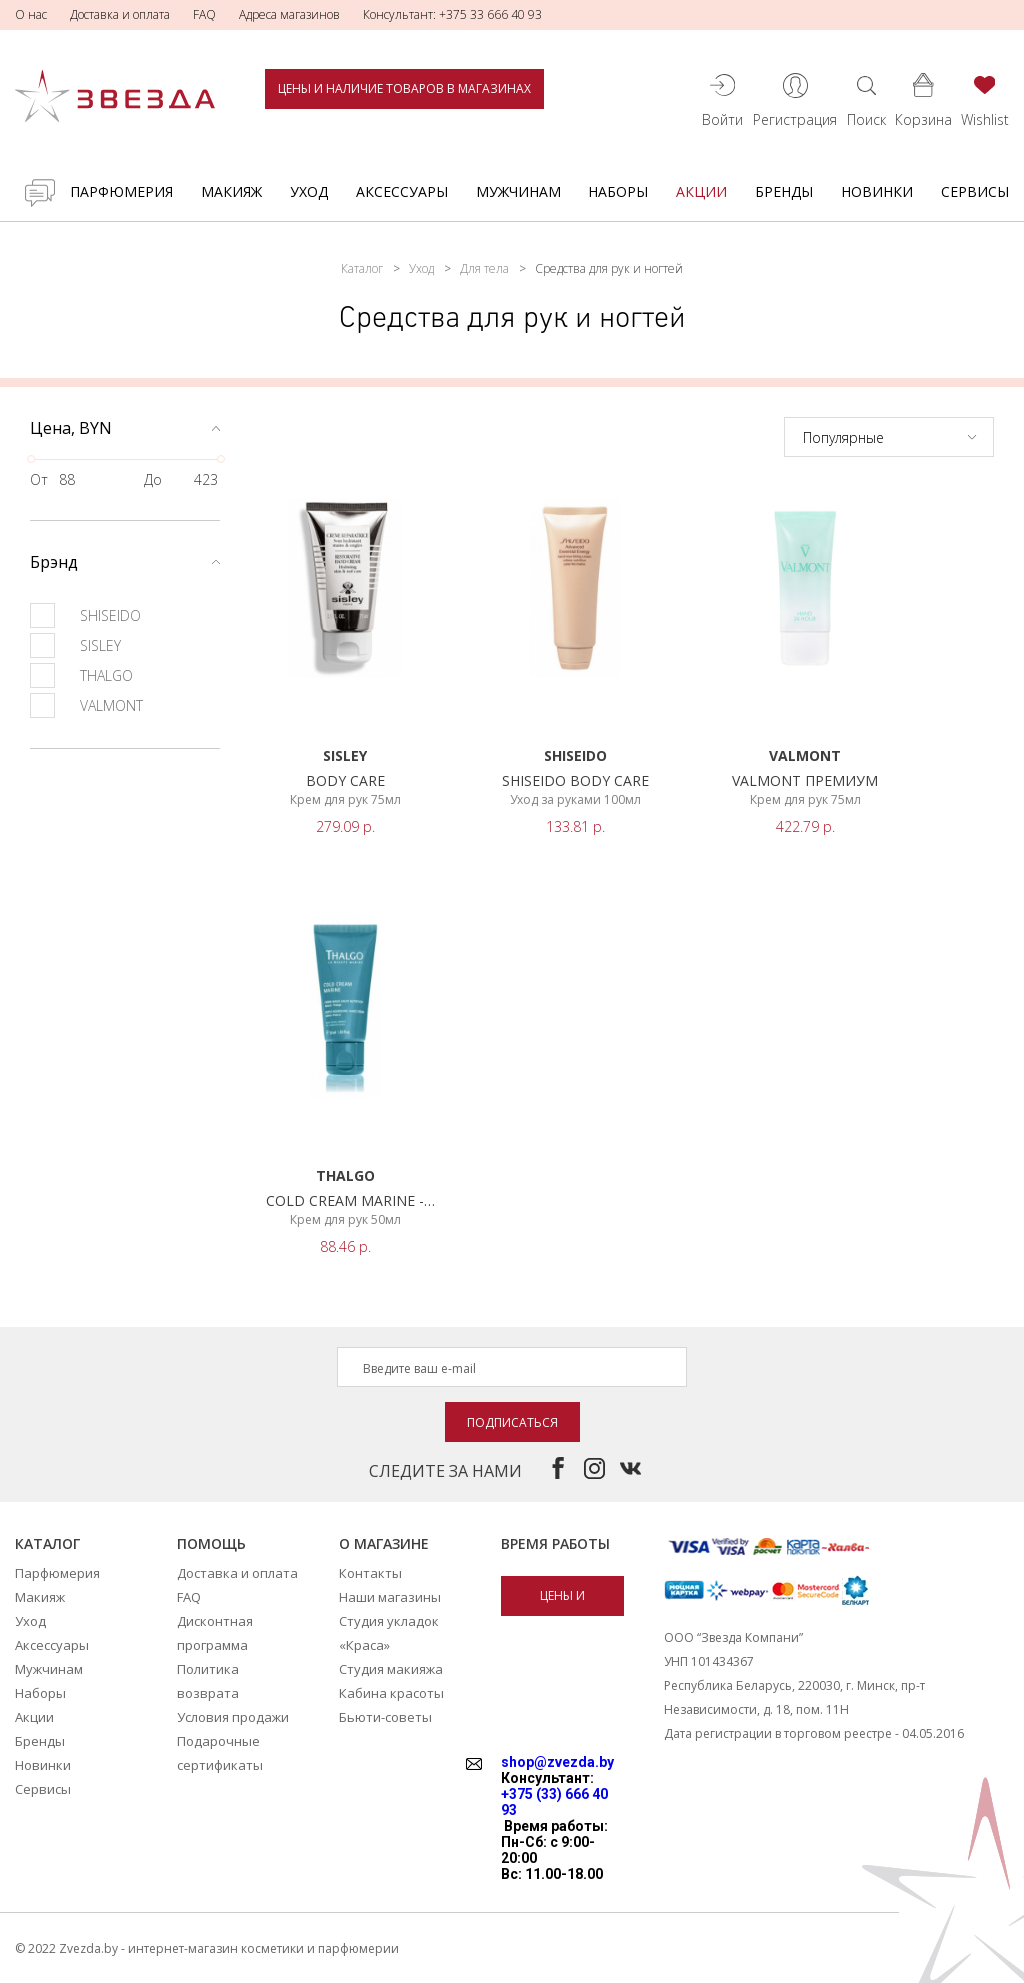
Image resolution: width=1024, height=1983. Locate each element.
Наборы (618, 191)
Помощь (211, 1543)
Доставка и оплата (120, 14)
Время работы (555, 1543)
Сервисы (975, 191)
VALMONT (86, 705)
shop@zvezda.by (557, 1762)
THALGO (81, 675)
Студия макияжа (391, 1669)
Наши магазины (390, 1597)
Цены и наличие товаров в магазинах (404, 88)
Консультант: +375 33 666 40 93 (452, 14)
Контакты (370, 1573)
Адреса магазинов (289, 14)
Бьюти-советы (385, 1717)
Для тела (484, 268)
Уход (309, 191)
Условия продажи (233, 1717)
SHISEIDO (85, 615)
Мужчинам (518, 191)
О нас (31, 14)
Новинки (877, 191)
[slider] (31, 459)
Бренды (784, 191)
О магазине (384, 1543)
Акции (701, 191)
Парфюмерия (121, 191)
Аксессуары (402, 191)
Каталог (362, 268)
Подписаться (512, 1422)
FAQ (204, 14)
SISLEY (75, 645)
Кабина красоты (391, 1693)
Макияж (231, 191)
